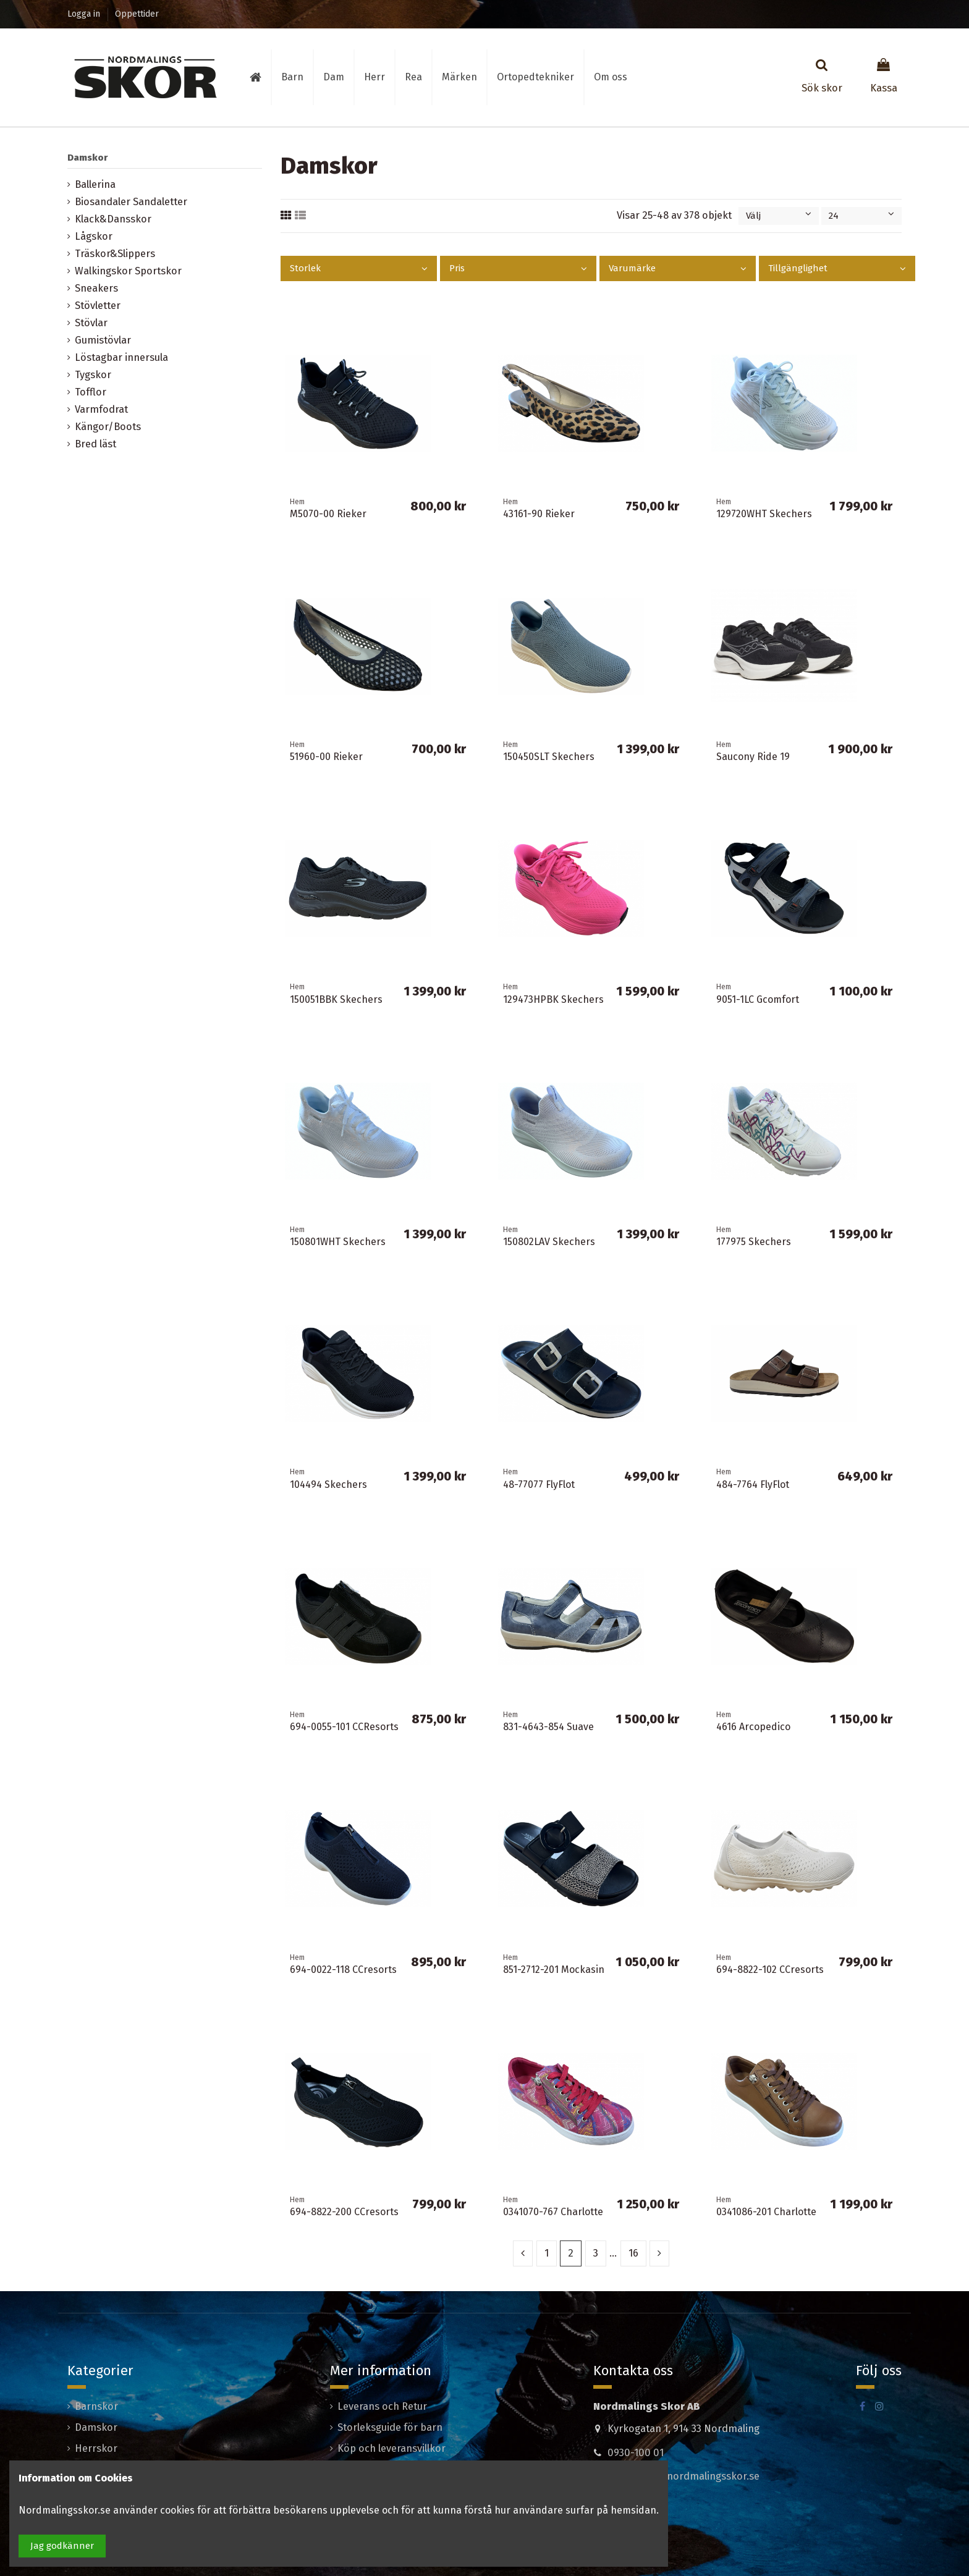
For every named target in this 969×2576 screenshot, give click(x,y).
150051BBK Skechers (336, 999)
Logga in (85, 14)
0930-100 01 (635, 2453)
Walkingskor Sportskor (128, 271)
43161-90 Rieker (539, 514)
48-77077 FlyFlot (539, 1484)
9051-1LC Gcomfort (757, 999)
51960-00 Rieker (326, 756)
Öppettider (137, 14)
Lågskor (93, 236)
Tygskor (93, 375)
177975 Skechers (753, 1242)
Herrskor (96, 2448)
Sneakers (96, 288)
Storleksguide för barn (389, 2427)
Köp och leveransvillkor (391, 2448)
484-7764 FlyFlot (752, 1484)
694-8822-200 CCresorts (344, 2212)
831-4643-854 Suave (548, 1727)
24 (861, 216)
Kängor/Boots (108, 427)
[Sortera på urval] (778, 216)
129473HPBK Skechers (553, 999)
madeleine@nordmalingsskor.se (683, 2476)
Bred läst (95, 444)
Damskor (87, 157)
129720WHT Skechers (764, 514)
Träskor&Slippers (115, 254)
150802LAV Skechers (549, 1242)
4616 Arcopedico (753, 1727)
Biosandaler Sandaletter (131, 202)
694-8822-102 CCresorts (770, 1969)
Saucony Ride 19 (753, 756)
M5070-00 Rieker (328, 514)
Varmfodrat (101, 409)
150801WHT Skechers (338, 1242)
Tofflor (90, 392)
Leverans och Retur (382, 2406)
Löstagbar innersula (121, 357)
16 (633, 2253)
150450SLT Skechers (549, 756)
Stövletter (98, 305)
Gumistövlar (103, 340)
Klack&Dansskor (113, 219)
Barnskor (96, 2406)
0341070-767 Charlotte (553, 2212)
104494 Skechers (328, 1484)
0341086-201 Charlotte (766, 2212)
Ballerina (95, 184)
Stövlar (91, 323)
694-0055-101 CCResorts (344, 1727)
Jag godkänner (62, 2545)
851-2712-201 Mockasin (553, 1969)
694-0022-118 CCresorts (343, 1969)
